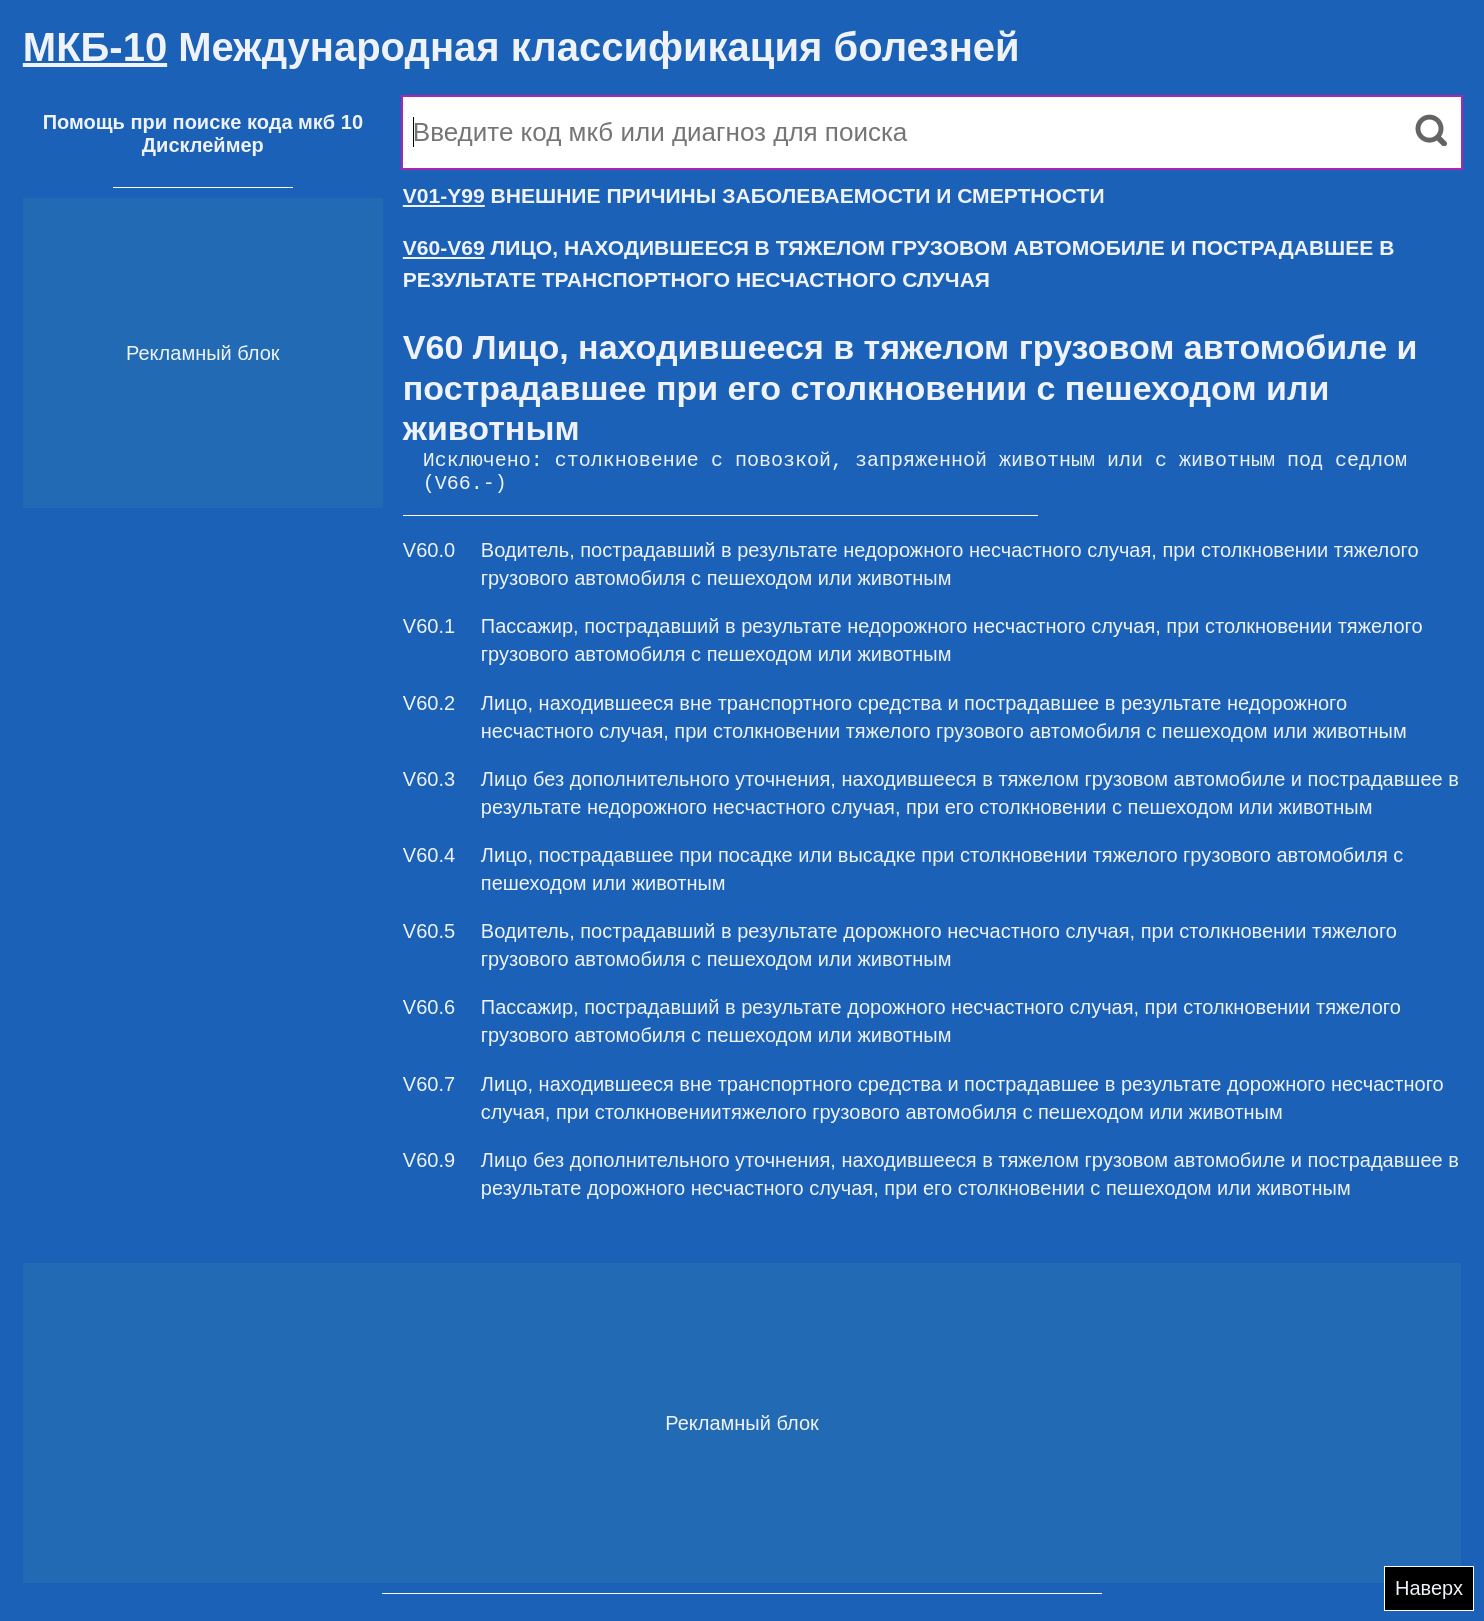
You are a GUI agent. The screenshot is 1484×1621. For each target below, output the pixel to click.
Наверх (1429, 1588)
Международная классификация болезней (521, 47)
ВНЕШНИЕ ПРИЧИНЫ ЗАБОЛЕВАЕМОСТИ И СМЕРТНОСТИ (754, 195)
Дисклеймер (203, 145)
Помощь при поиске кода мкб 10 (203, 122)
